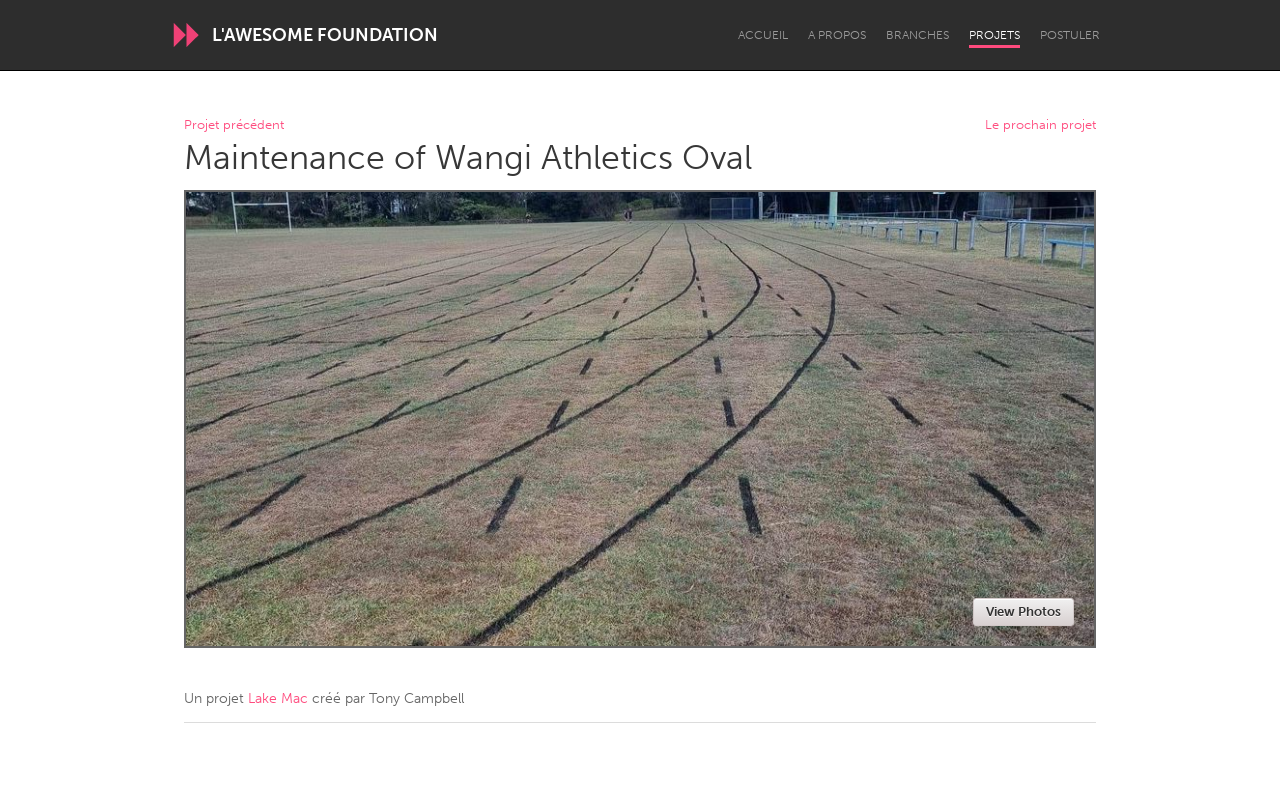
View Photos (1023, 611)
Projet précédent (234, 125)
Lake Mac (278, 698)
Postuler (1070, 35)
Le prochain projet (1040, 125)
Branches (917, 35)
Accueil (763, 35)
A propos (837, 35)
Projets (994, 35)
